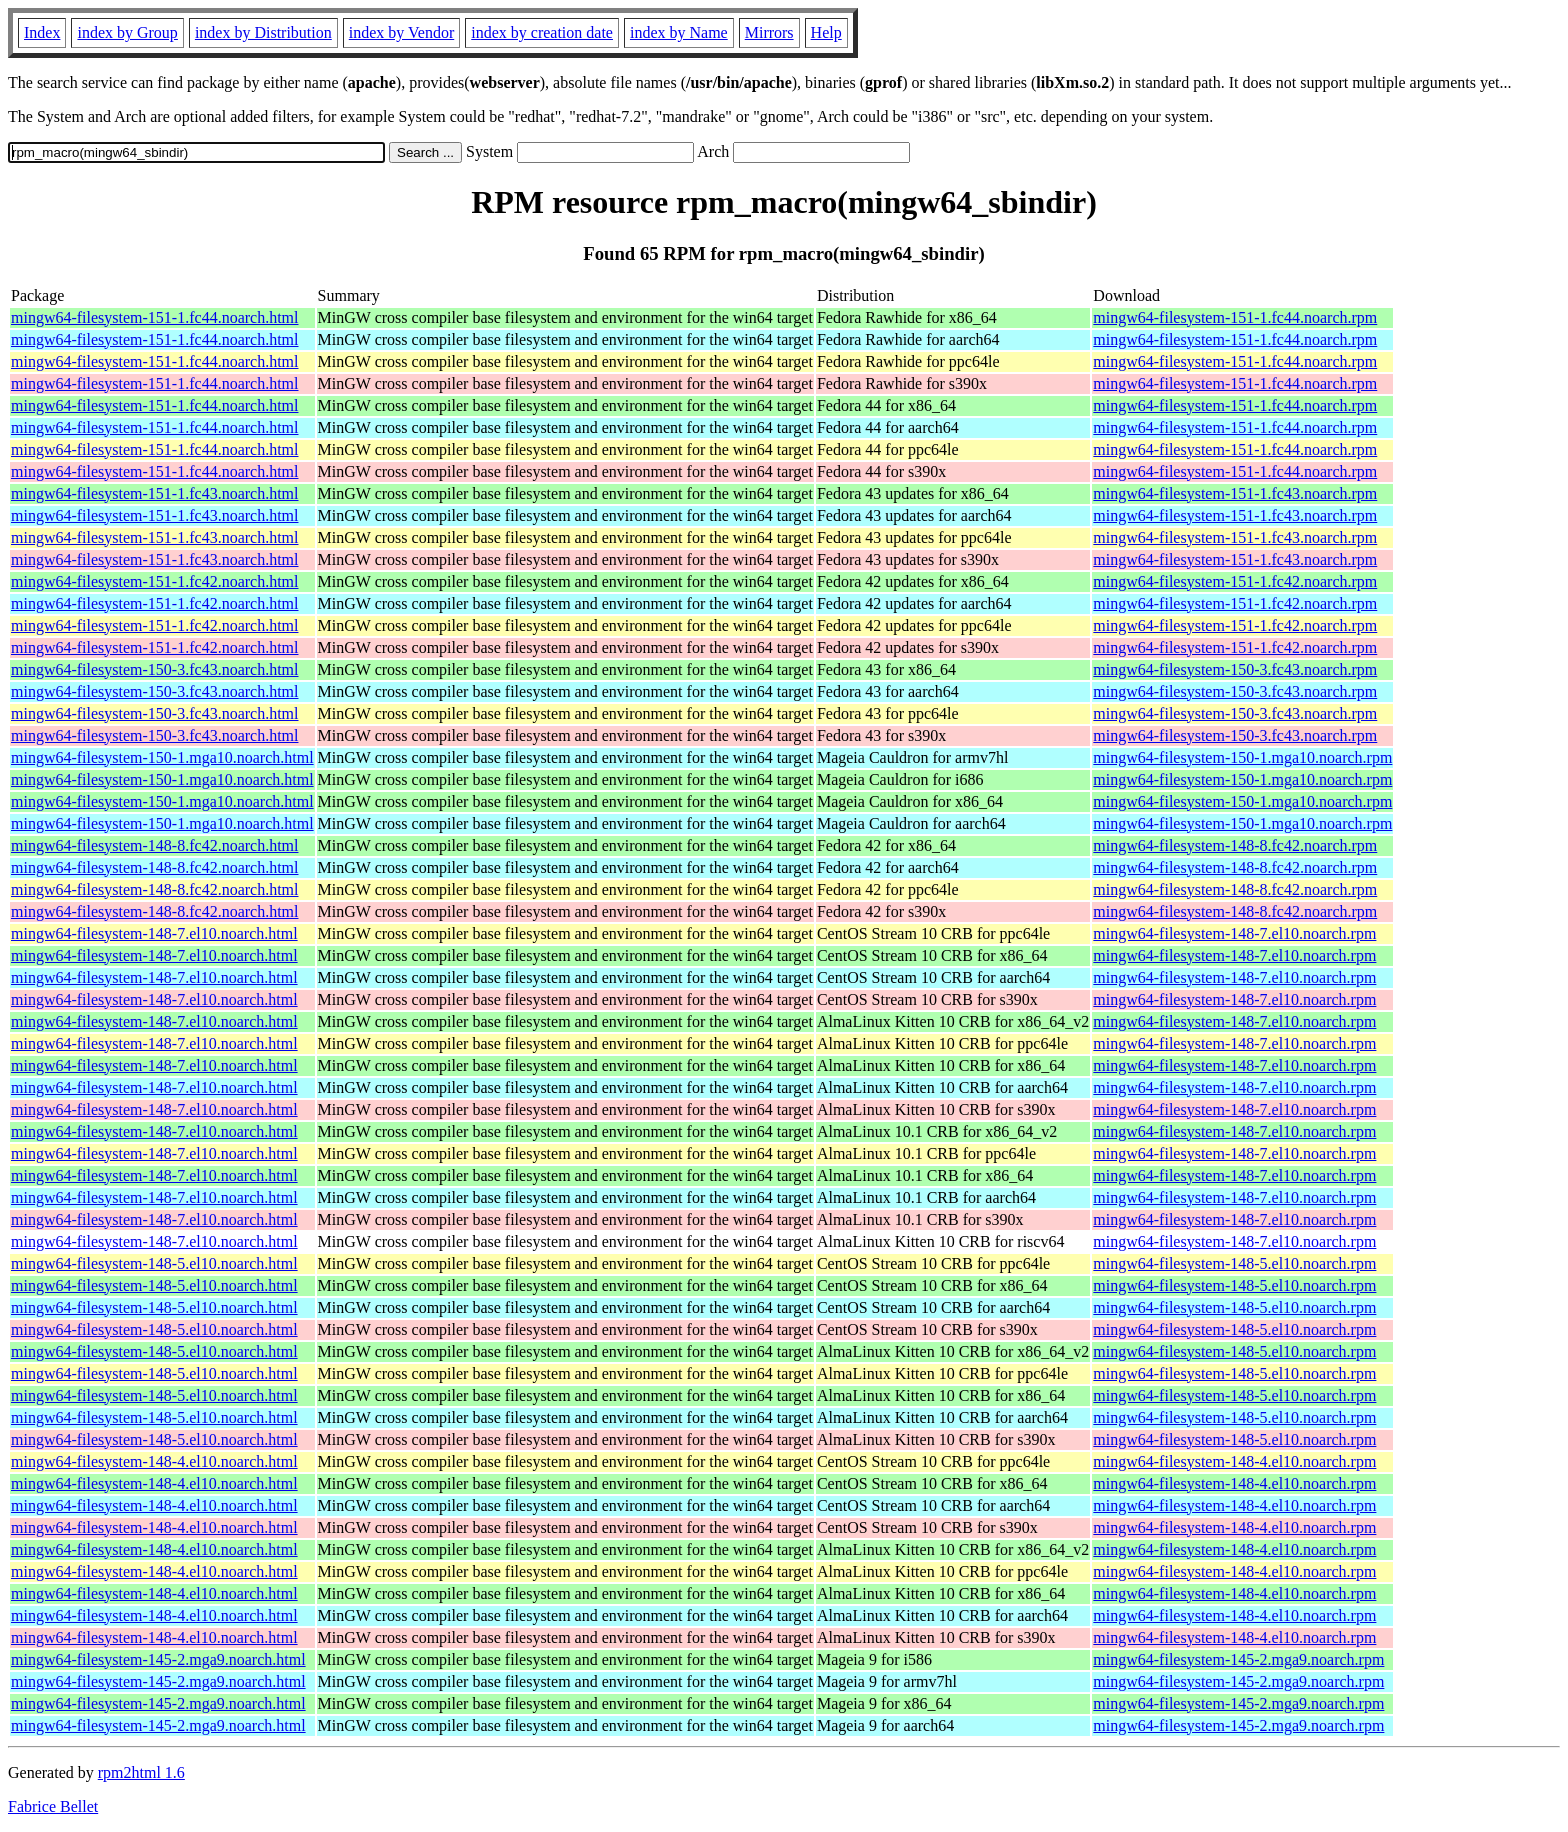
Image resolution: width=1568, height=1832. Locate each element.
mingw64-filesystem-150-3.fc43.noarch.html (155, 669)
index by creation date (542, 32)
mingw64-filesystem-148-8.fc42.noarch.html (155, 845)
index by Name (679, 32)
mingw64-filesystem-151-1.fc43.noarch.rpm (1235, 493)
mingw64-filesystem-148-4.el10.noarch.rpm (1234, 1461)
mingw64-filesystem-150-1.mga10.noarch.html (162, 757)
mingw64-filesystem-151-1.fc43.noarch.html (155, 493)
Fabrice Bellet (53, 1806)
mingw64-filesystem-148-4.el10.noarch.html (154, 1461)
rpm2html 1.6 (141, 1772)
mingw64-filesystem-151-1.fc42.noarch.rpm (1235, 581)
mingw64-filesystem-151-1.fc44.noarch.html (155, 317)
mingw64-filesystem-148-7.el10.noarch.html (154, 933)
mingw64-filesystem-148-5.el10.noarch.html (154, 1263)
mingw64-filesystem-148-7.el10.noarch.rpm (1234, 933)
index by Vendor (401, 32)
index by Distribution (263, 32)
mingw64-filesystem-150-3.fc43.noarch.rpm (1235, 669)
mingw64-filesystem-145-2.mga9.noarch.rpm (1238, 1659)
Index (42, 32)
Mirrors (769, 32)
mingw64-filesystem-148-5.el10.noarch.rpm (1234, 1263)
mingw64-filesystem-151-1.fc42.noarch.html (155, 581)
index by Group (127, 32)
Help (826, 32)
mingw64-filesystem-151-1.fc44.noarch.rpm (1235, 317)
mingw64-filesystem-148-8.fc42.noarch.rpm (1235, 845)
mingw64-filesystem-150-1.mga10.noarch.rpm (1242, 757)
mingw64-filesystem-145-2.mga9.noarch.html (158, 1659)
